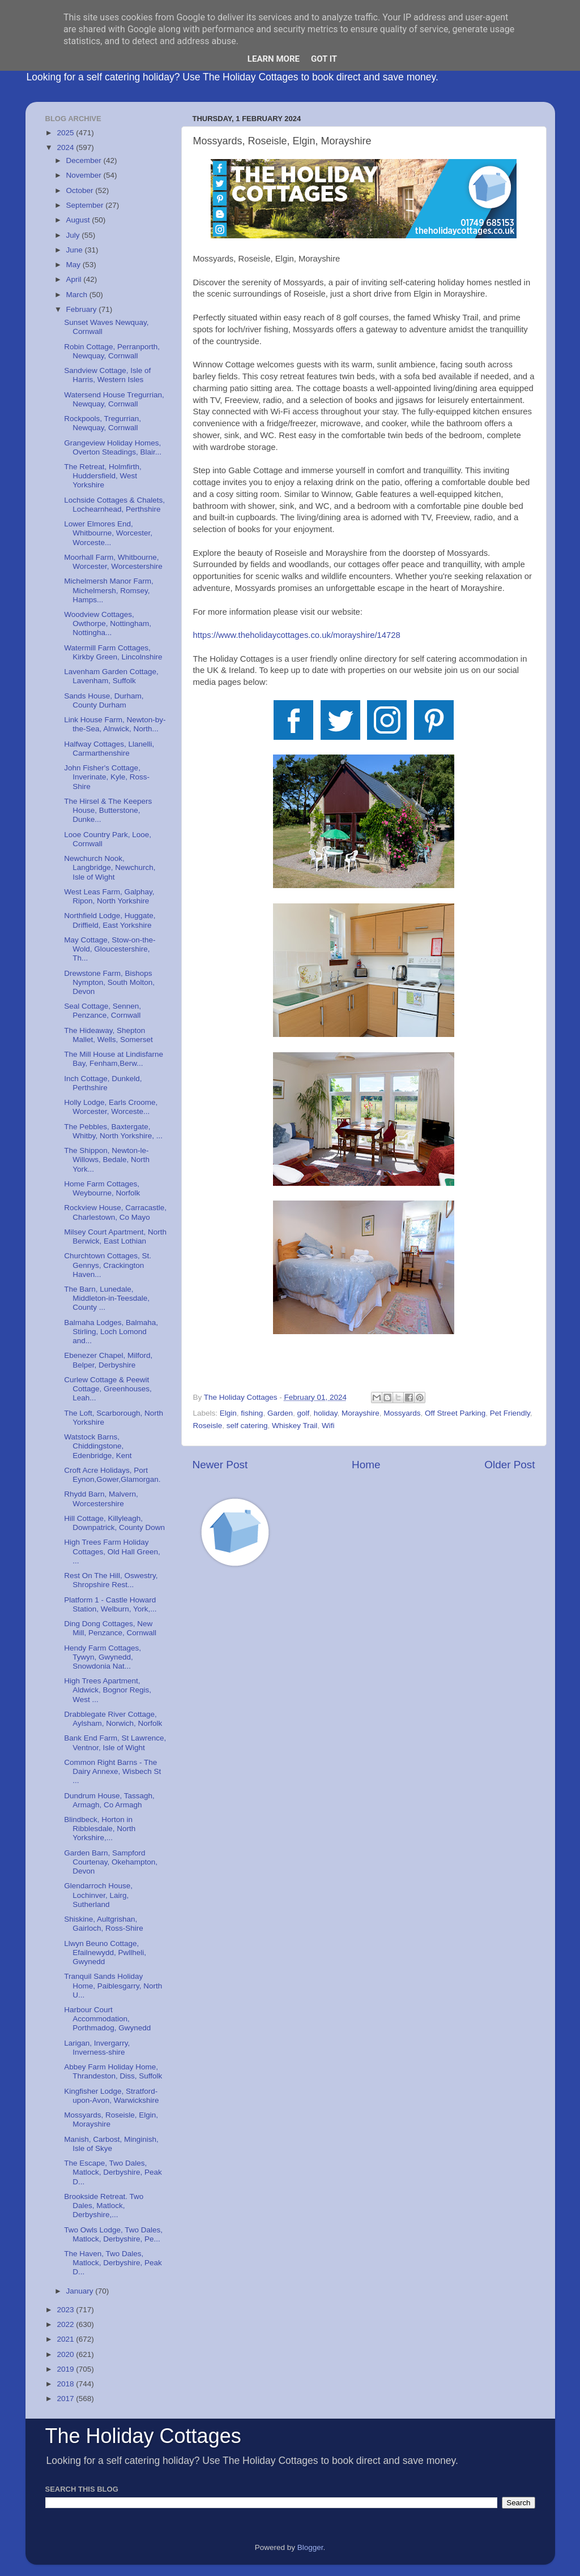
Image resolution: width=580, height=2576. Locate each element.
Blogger (310, 2547)
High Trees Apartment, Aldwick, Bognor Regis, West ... (107, 1690)
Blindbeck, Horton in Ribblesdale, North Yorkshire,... (99, 1828)
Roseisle (208, 1425)
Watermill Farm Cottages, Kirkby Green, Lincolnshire (113, 652)
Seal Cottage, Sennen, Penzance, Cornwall (102, 1010)
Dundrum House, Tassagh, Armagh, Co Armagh (109, 1800)
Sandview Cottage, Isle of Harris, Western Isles (107, 375)
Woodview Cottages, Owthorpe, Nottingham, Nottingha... (107, 623)
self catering (247, 1425)
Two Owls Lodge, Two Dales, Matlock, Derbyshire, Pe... (113, 2234)
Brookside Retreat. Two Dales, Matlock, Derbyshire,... (103, 2205)
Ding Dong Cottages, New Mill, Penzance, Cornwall (110, 1628)
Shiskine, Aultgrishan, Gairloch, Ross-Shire (103, 1923)
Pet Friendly (510, 1413)
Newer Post (220, 1465)
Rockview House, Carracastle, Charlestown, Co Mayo (115, 1212)
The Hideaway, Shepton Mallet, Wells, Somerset (108, 1035)
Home (366, 1465)
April (75, 279)
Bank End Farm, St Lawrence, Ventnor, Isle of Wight (115, 1742)
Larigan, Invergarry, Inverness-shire (97, 2047)
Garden (280, 1413)
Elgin (228, 1413)
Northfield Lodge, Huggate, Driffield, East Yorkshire (109, 920)
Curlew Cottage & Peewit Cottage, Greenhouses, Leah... (108, 1388)
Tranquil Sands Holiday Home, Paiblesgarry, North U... (113, 1985)
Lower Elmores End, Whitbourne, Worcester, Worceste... (108, 533)
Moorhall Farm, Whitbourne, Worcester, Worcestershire (113, 562)
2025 (66, 132)
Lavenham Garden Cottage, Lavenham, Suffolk (111, 676)
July (74, 235)
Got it (324, 59)
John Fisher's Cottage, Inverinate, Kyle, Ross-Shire (107, 777)
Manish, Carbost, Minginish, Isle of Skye (111, 2144)
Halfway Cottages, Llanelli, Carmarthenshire (109, 748)
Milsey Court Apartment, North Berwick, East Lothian (115, 1236)
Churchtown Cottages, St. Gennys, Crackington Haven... (107, 1264)
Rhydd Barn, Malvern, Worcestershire (101, 1498)
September (86, 205)
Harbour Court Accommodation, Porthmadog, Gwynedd (107, 2018)
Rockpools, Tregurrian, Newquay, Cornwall (102, 423)
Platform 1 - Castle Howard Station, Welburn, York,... (110, 1604)
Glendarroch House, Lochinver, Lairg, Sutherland (98, 1894)
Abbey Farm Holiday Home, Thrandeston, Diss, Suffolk (113, 2071)
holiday (326, 1413)
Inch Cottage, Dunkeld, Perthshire (103, 1083)
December (85, 160)
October (81, 190)
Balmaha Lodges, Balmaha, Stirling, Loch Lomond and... (111, 1331)
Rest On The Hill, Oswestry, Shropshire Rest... (110, 1580)
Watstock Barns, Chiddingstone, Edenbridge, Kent (97, 1446)
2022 (66, 2324)
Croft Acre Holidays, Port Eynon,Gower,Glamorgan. (112, 1475)
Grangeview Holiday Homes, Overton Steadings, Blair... (112, 447)
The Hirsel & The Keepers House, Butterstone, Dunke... (108, 810)
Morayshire (360, 1413)
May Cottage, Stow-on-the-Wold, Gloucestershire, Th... (109, 949)
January (81, 2291)
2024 (66, 147)
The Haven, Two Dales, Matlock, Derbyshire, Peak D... (113, 2262)
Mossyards (401, 1413)
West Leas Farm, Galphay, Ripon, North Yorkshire (109, 896)
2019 (66, 2369)
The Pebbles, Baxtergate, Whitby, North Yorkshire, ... (113, 1131)
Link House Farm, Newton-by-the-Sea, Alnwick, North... (114, 724)
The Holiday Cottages (143, 2436)
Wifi (328, 1425)
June (75, 250)
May (74, 264)
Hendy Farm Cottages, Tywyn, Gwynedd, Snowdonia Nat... (102, 1657)
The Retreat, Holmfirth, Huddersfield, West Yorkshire (103, 475)
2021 (66, 2339)
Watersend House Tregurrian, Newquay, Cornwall (114, 399)
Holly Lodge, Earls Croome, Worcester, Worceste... (110, 1107)
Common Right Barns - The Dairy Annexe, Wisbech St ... (112, 1771)
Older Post (509, 1465)
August (79, 220)
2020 (66, 2354)
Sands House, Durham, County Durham (103, 700)
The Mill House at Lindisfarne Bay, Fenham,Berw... (113, 1059)
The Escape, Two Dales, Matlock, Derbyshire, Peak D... (113, 2172)
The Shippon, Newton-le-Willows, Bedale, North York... (107, 1159)
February (82, 309)
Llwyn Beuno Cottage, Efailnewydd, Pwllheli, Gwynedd (105, 1952)
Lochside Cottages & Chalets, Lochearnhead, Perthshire (114, 504)
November (85, 175)
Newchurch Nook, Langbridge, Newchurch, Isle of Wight (109, 867)
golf (303, 1413)
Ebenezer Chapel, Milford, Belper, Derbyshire (108, 1360)
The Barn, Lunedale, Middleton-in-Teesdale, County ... (107, 1298)
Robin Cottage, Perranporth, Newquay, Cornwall (112, 351)
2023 (66, 2309)
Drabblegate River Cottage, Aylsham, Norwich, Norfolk (113, 1719)
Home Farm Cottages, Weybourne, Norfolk (102, 1188)
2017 (66, 2398)
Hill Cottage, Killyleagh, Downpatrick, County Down (114, 1523)
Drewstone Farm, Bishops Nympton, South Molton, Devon (109, 982)
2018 (66, 2384)
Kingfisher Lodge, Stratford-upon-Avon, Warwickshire (111, 2095)
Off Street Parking (455, 1413)
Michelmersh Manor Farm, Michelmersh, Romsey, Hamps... (108, 590)
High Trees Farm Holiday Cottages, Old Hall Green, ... (112, 1551)
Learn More (274, 59)
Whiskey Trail (294, 1425)
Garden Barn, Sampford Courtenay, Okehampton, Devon (110, 1862)
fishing (252, 1413)
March (77, 294)
